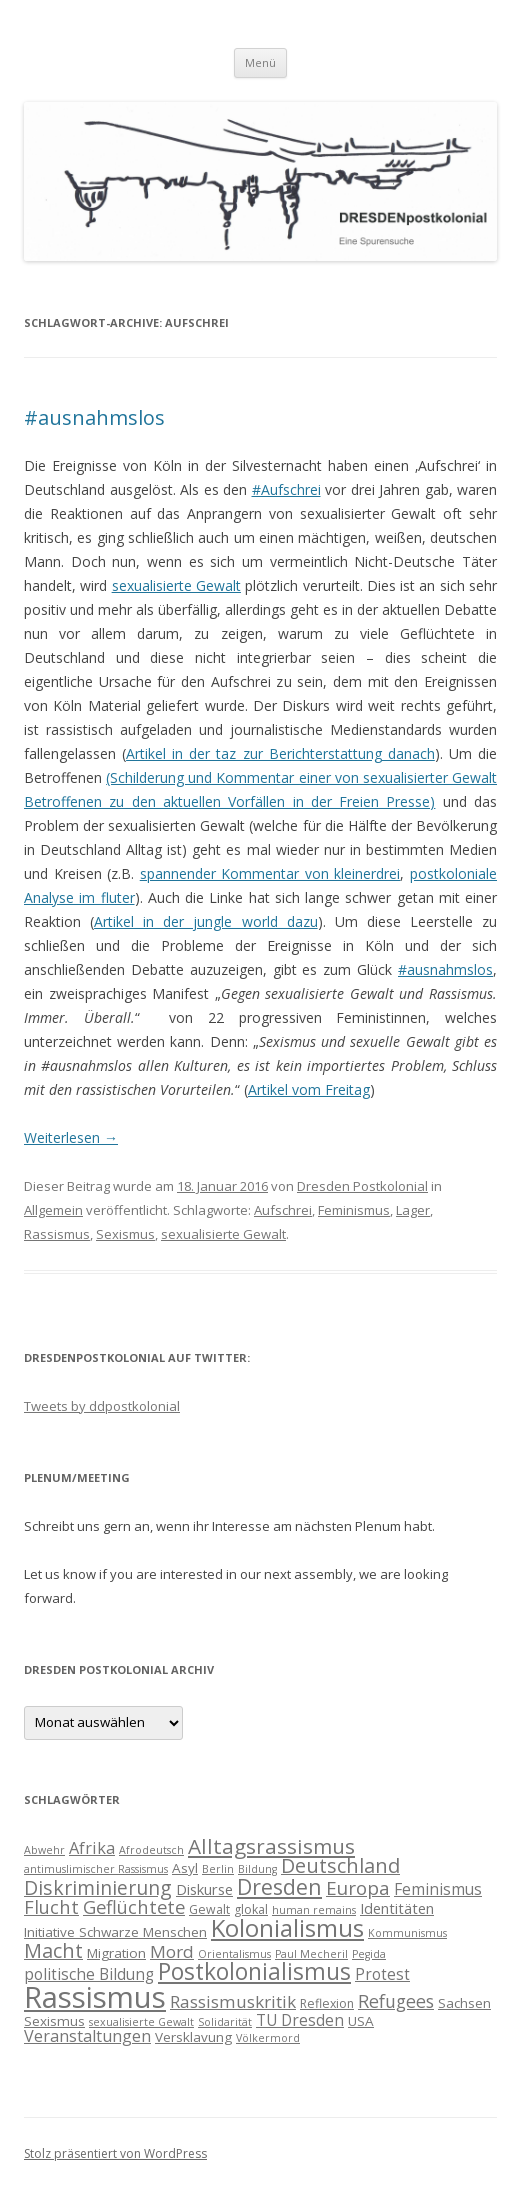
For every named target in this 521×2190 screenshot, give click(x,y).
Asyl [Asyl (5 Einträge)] (185, 1868)
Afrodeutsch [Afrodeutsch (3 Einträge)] (151, 1850)
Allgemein (53, 1210)
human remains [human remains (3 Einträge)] (314, 1910)
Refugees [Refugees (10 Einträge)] (396, 2001)
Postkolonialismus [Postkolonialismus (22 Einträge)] (254, 1971)
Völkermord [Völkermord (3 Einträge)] (268, 2038)
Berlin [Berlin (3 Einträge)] (218, 1869)
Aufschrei (283, 1210)
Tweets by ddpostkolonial (102, 1406)
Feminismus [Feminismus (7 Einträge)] (438, 1889)
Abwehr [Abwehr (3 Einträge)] (44, 1850)
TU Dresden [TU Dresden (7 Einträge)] (300, 2020)
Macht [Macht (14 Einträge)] (53, 1950)
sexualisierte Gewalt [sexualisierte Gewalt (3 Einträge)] (141, 2022)
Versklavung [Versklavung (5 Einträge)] (193, 2037)
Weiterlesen (71, 1137)
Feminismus (354, 1210)
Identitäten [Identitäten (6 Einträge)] (397, 1908)
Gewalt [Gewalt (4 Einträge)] (209, 1909)
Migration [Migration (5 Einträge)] (116, 1953)
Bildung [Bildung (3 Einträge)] (257, 1869)
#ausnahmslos (94, 417)
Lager (413, 1210)
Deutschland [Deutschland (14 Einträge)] (340, 1865)
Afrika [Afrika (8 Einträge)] (92, 1848)
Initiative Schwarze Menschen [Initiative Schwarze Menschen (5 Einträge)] (115, 1932)
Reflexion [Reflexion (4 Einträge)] (327, 2003)
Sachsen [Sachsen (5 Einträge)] (464, 2003)
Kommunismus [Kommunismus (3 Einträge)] (407, 1933)
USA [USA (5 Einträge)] (361, 2021)
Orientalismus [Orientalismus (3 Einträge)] (234, 1954)
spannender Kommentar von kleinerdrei (270, 873)
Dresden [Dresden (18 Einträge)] (279, 1886)
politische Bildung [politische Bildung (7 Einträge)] (89, 1974)
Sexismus (125, 1234)
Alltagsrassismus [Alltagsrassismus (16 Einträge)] (271, 1846)
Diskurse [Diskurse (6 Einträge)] (204, 1889)
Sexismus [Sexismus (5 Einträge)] (54, 2021)
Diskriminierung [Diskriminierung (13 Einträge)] (98, 1887)
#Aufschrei (286, 489)
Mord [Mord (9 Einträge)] (172, 1951)
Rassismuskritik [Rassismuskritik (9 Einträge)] (233, 2001)
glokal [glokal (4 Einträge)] (251, 1909)
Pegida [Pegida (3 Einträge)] (369, 1954)
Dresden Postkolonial (362, 1186)
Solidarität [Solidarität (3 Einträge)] (225, 2022)
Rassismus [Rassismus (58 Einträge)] (95, 1997)
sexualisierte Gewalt (176, 585)
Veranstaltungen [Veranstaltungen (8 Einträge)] (87, 2036)
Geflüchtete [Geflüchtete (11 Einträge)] (134, 1906)
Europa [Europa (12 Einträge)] (358, 1888)
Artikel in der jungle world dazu (206, 921)
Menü (260, 62)
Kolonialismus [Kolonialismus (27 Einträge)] (287, 1927)
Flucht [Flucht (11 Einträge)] (51, 1906)
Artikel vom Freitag (309, 1089)
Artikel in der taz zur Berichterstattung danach (280, 753)
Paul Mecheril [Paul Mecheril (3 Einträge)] (311, 1954)
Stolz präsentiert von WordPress (115, 2153)
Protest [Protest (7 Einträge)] (382, 1974)
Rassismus (57, 1234)
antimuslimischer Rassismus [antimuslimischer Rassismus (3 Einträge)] (96, 1869)
